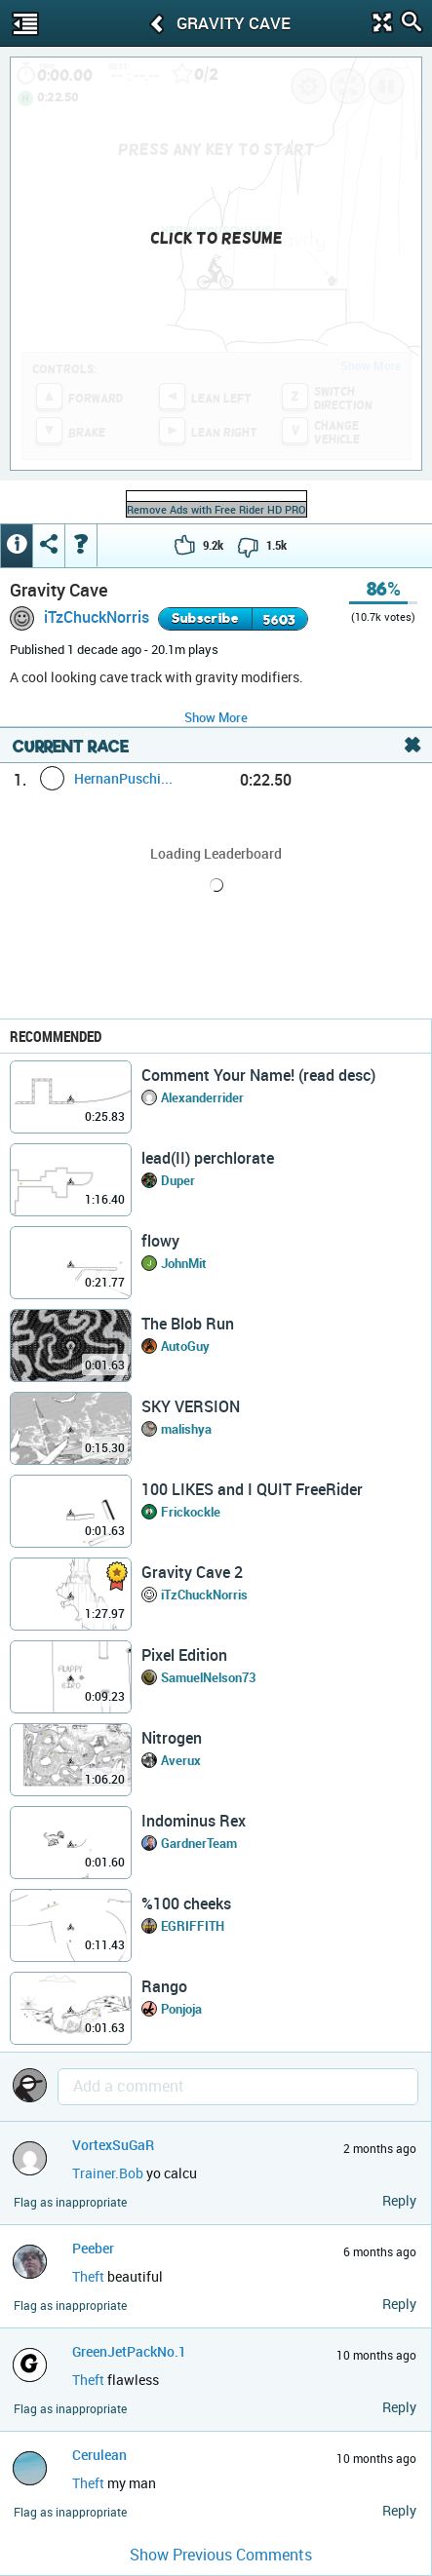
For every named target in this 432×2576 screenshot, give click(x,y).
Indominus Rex (193, 1820)
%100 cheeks (186, 1903)
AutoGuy (185, 1346)
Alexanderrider (202, 1097)
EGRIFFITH (192, 1926)
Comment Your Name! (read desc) (258, 1075)
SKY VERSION (190, 1406)
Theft (88, 2276)
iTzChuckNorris (96, 617)
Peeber (93, 2248)
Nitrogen (171, 1738)
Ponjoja (181, 2009)
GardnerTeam (199, 1843)
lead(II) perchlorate (207, 1158)
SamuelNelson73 (208, 1677)
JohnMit (184, 1263)
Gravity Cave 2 (192, 1572)
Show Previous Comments (221, 2554)
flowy (160, 1240)
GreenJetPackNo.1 (129, 2351)
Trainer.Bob (107, 2173)
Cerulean (99, 2454)
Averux (181, 1760)
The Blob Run (187, 1323)
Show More (216, 717)
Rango (164, 1986)
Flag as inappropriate (70, 2202)
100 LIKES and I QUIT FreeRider (252, 1489)
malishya (186, 1429)
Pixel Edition (184, 1655)
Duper (178, 1180)
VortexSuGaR (113, 2144)
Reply (399, 2200)
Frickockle (190, 1511)
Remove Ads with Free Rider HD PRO (216, 509)
